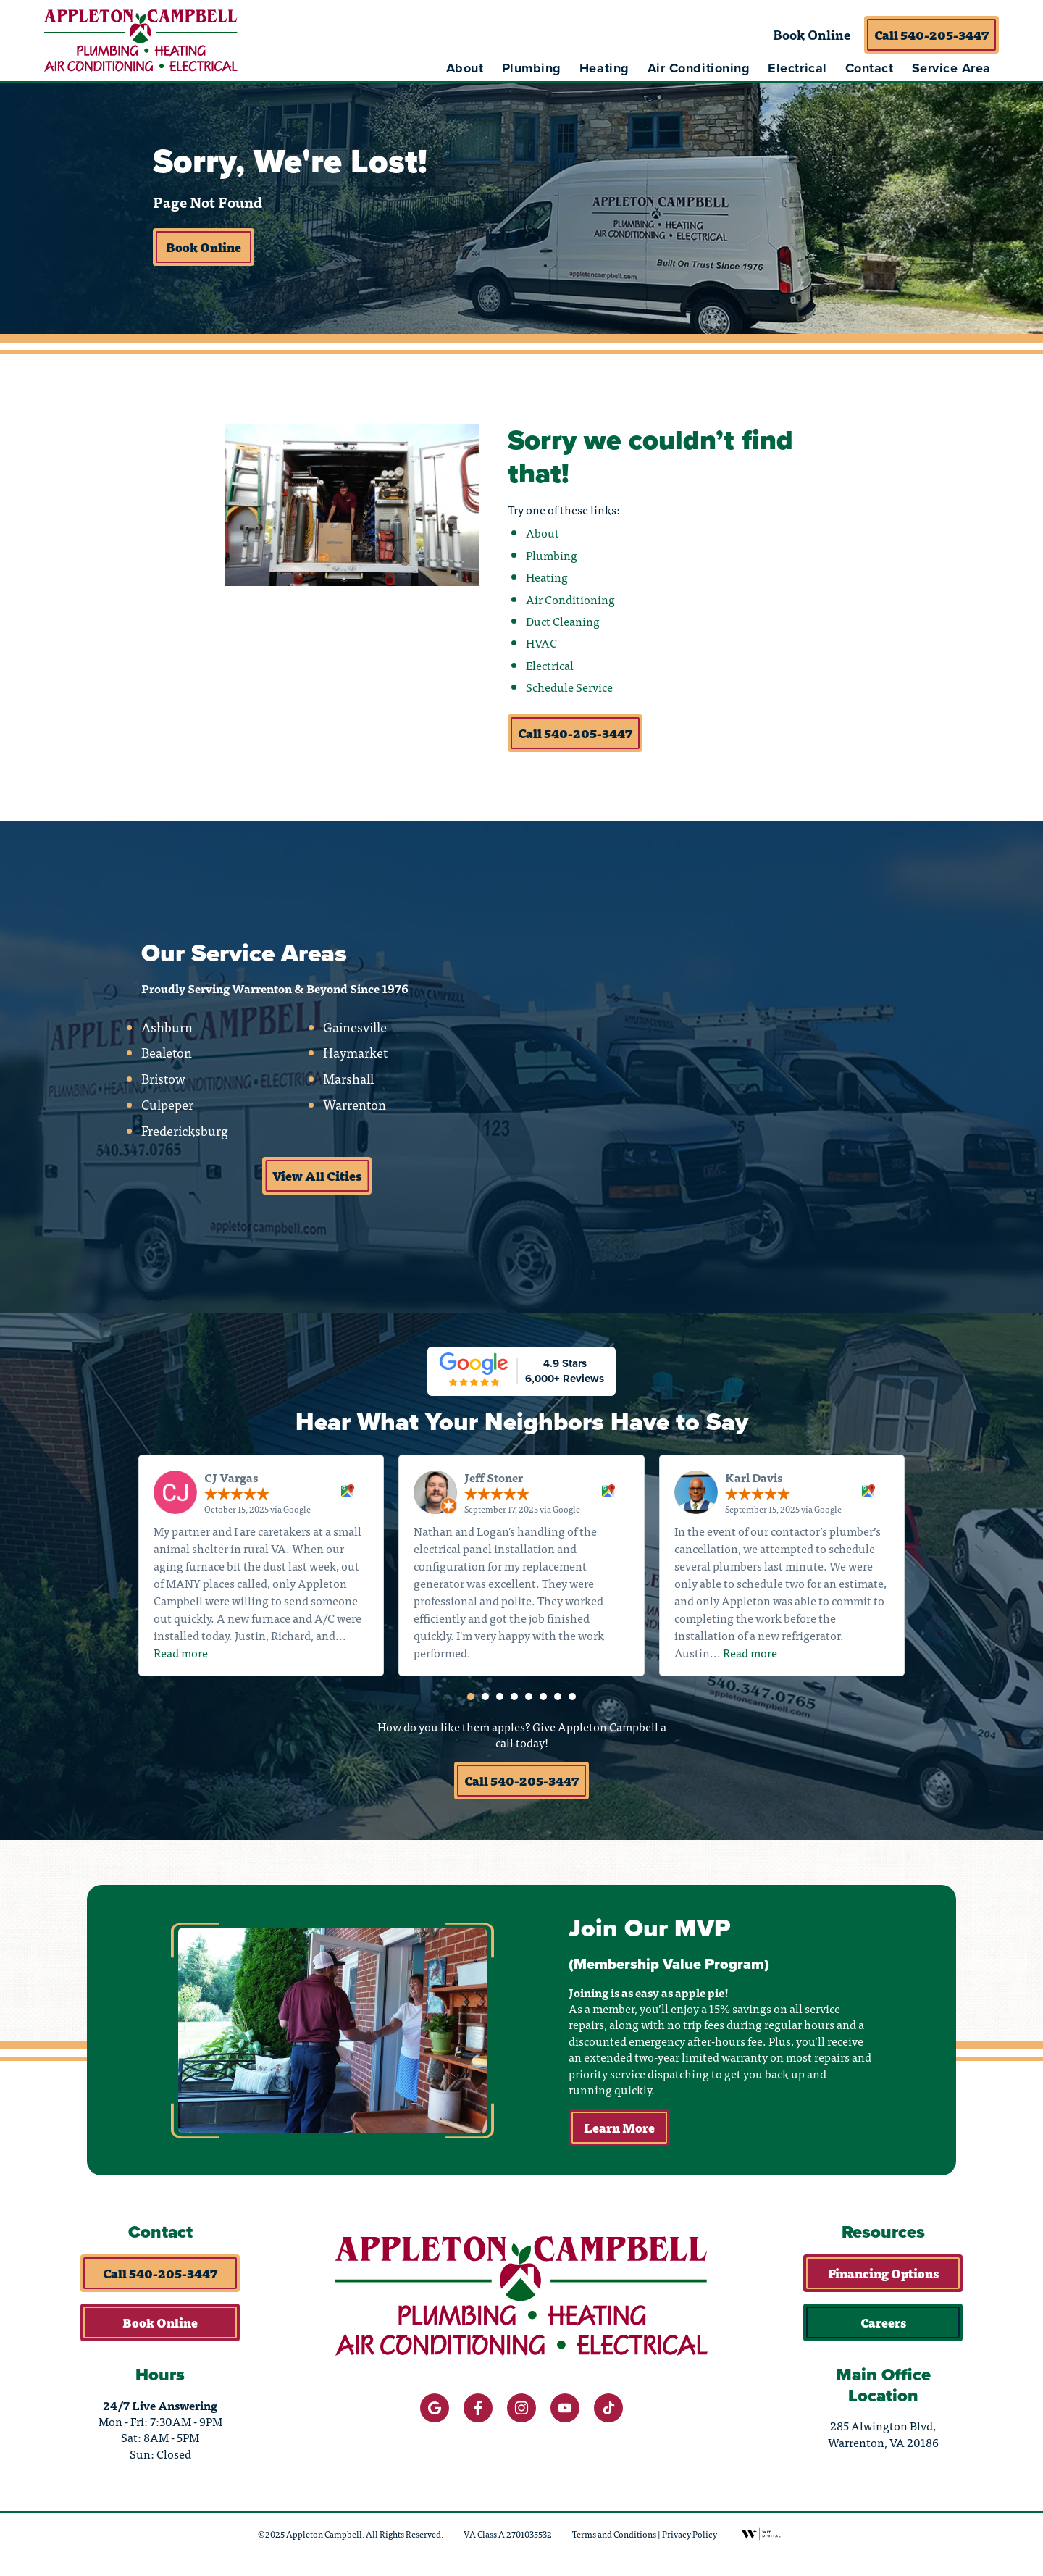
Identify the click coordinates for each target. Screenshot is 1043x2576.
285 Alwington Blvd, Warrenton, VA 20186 (883, 2441)
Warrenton (353, 1109)
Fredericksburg (184, 1134)
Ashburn (167, 1031)
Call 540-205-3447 (931, 34)
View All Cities (316, 1179)
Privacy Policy (689, 2541)
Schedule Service (569, 690)
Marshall (347, 1083)
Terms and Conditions (614, 2541)
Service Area (951, 68)
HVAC (541, 646)
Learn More (620, 2134)
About (465, 68)
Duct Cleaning (563, 623)
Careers (883, 2329)
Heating (604, 68)
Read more (181, 1657)
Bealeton (166, 1057)
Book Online (811, 34)
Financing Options (883, 2280)
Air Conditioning (699, 68)
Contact (869, 68)
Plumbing (531, 68)
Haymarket (354, 1057)
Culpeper (167, 1109)
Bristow (163, 1083)
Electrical (797, 68)
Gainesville (354, 1031)
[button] (470, 1701)
